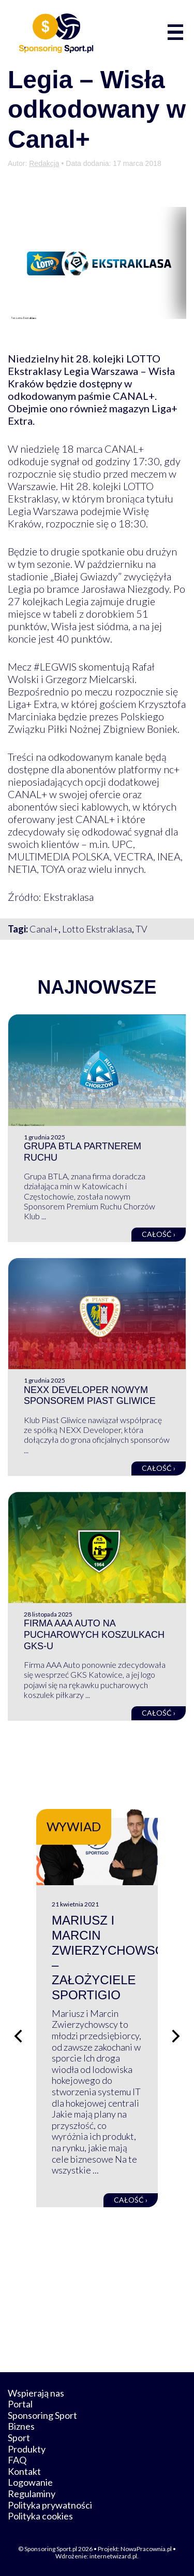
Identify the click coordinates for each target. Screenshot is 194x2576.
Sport (19, 2437)
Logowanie (30, 2482)
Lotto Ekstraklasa (97, 929)
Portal (20, 2404)
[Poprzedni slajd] (18, 2036)
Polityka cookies (40, 2516)
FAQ (17, 2460)
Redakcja (44, 163)
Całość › (158, 1234)
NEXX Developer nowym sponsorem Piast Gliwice (90, 1396)
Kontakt (24, 2471)
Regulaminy (31, 2493)
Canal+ (43, 929)
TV (141, 929)
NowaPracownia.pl (146, 2549)
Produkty (27, 2449)
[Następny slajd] (176, 2036)
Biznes (21, 2426)
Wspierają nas (36, 2393)
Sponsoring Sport (42, 2415)
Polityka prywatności (50, 2505)
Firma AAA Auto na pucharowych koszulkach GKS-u (94, 1634)
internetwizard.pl (113, 2556)
